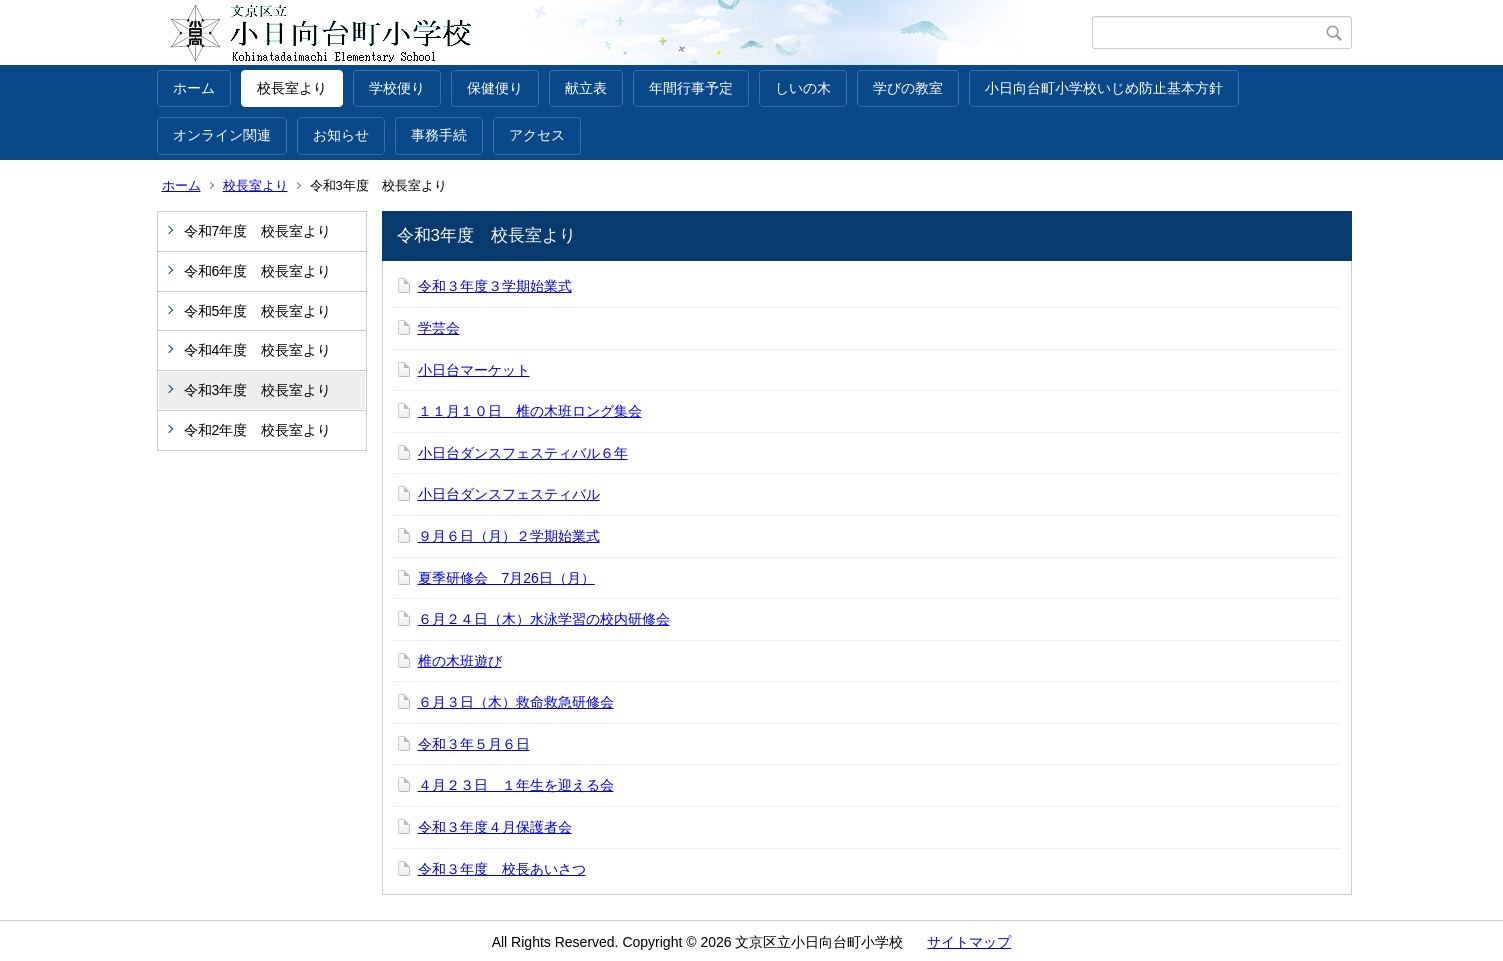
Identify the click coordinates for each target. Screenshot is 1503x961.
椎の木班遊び (460, 661)
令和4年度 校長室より (258, 350)
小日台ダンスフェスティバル (509, 494)
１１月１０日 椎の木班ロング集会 (530, 411)
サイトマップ (969, 942)
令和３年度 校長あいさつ (502, 869)
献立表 (586, 88)
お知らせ (341, 135)
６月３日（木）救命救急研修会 (516, 702)
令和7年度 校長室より (258, 231)
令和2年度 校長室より (258, 430)
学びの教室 (908, 88)
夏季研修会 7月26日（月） (506, 578)
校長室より (292, 88)
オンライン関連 (222, 135)
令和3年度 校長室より (258, 390)
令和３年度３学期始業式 (495, 286)
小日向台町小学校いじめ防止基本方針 (1104, 88)
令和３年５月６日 (474, 744)
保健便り (495, 88)
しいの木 (803, 88)
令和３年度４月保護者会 (495, 827)
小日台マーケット (474, 370)
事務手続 (439, 135)
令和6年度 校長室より (258, 271)
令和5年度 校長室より (258, 311)
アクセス (537, 135)
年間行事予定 (691, 88)
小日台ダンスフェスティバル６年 (523, 453)
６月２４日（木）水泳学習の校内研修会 (544, 619)
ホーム (194, 88)
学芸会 (439, 328)
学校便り (397, 88)
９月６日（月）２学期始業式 (509, 536)
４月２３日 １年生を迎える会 (516, 785)
